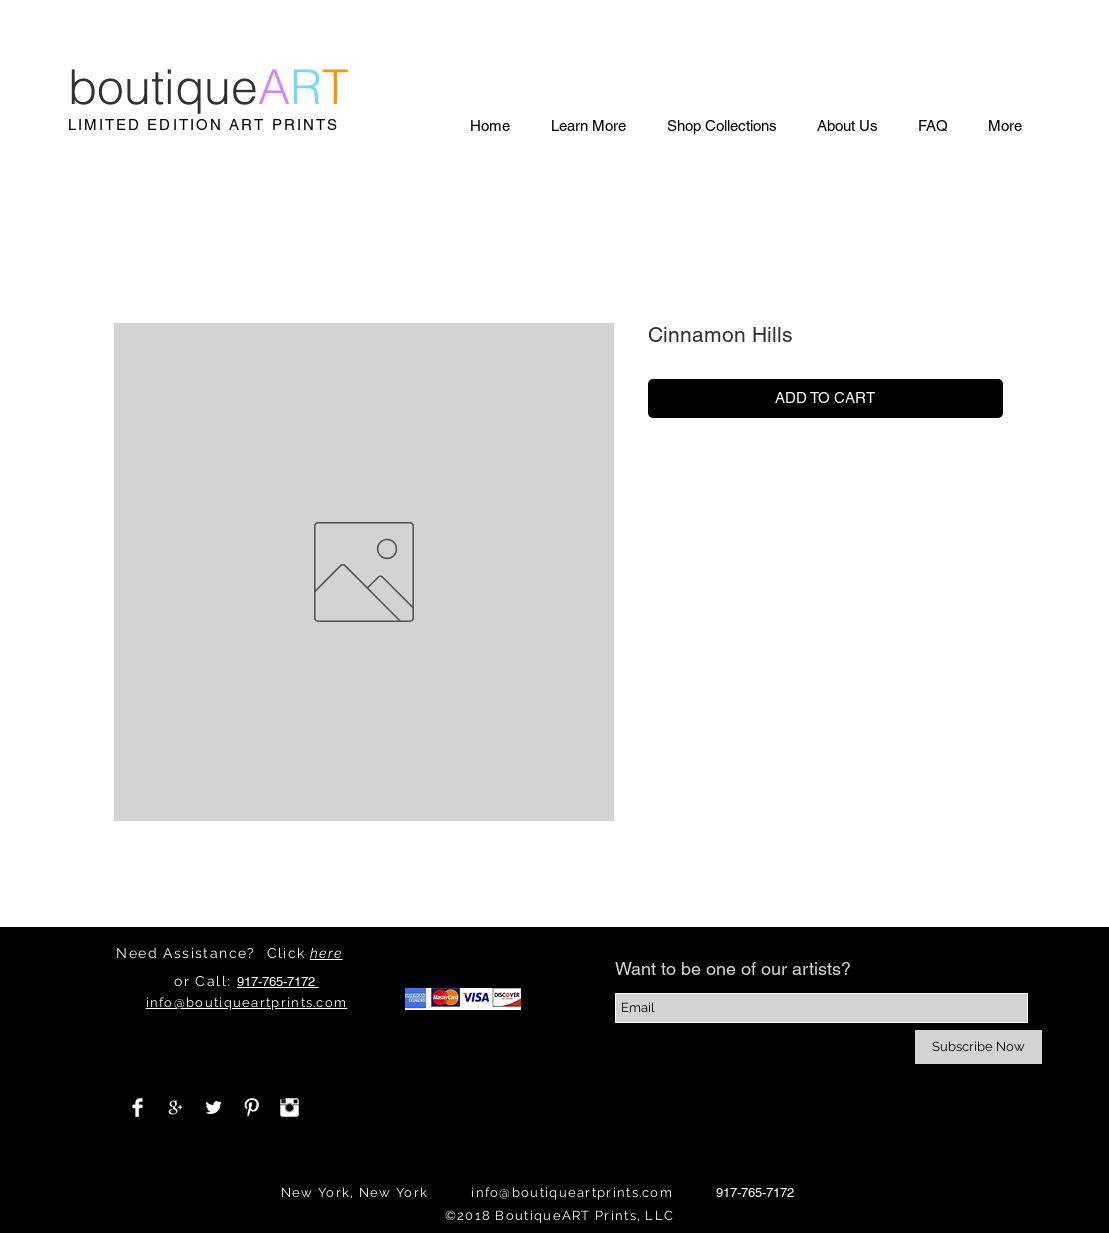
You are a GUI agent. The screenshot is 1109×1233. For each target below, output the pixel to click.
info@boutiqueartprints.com (572, 1192)
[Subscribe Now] (978, 1047)
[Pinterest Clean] (251, 1107)
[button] (588, 125)
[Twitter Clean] (213, 1107)
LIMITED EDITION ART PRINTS (204, 124)
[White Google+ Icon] (175, 1107)
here (326, 953)
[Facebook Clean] (137, 1107)
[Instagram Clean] (289, 1107)
